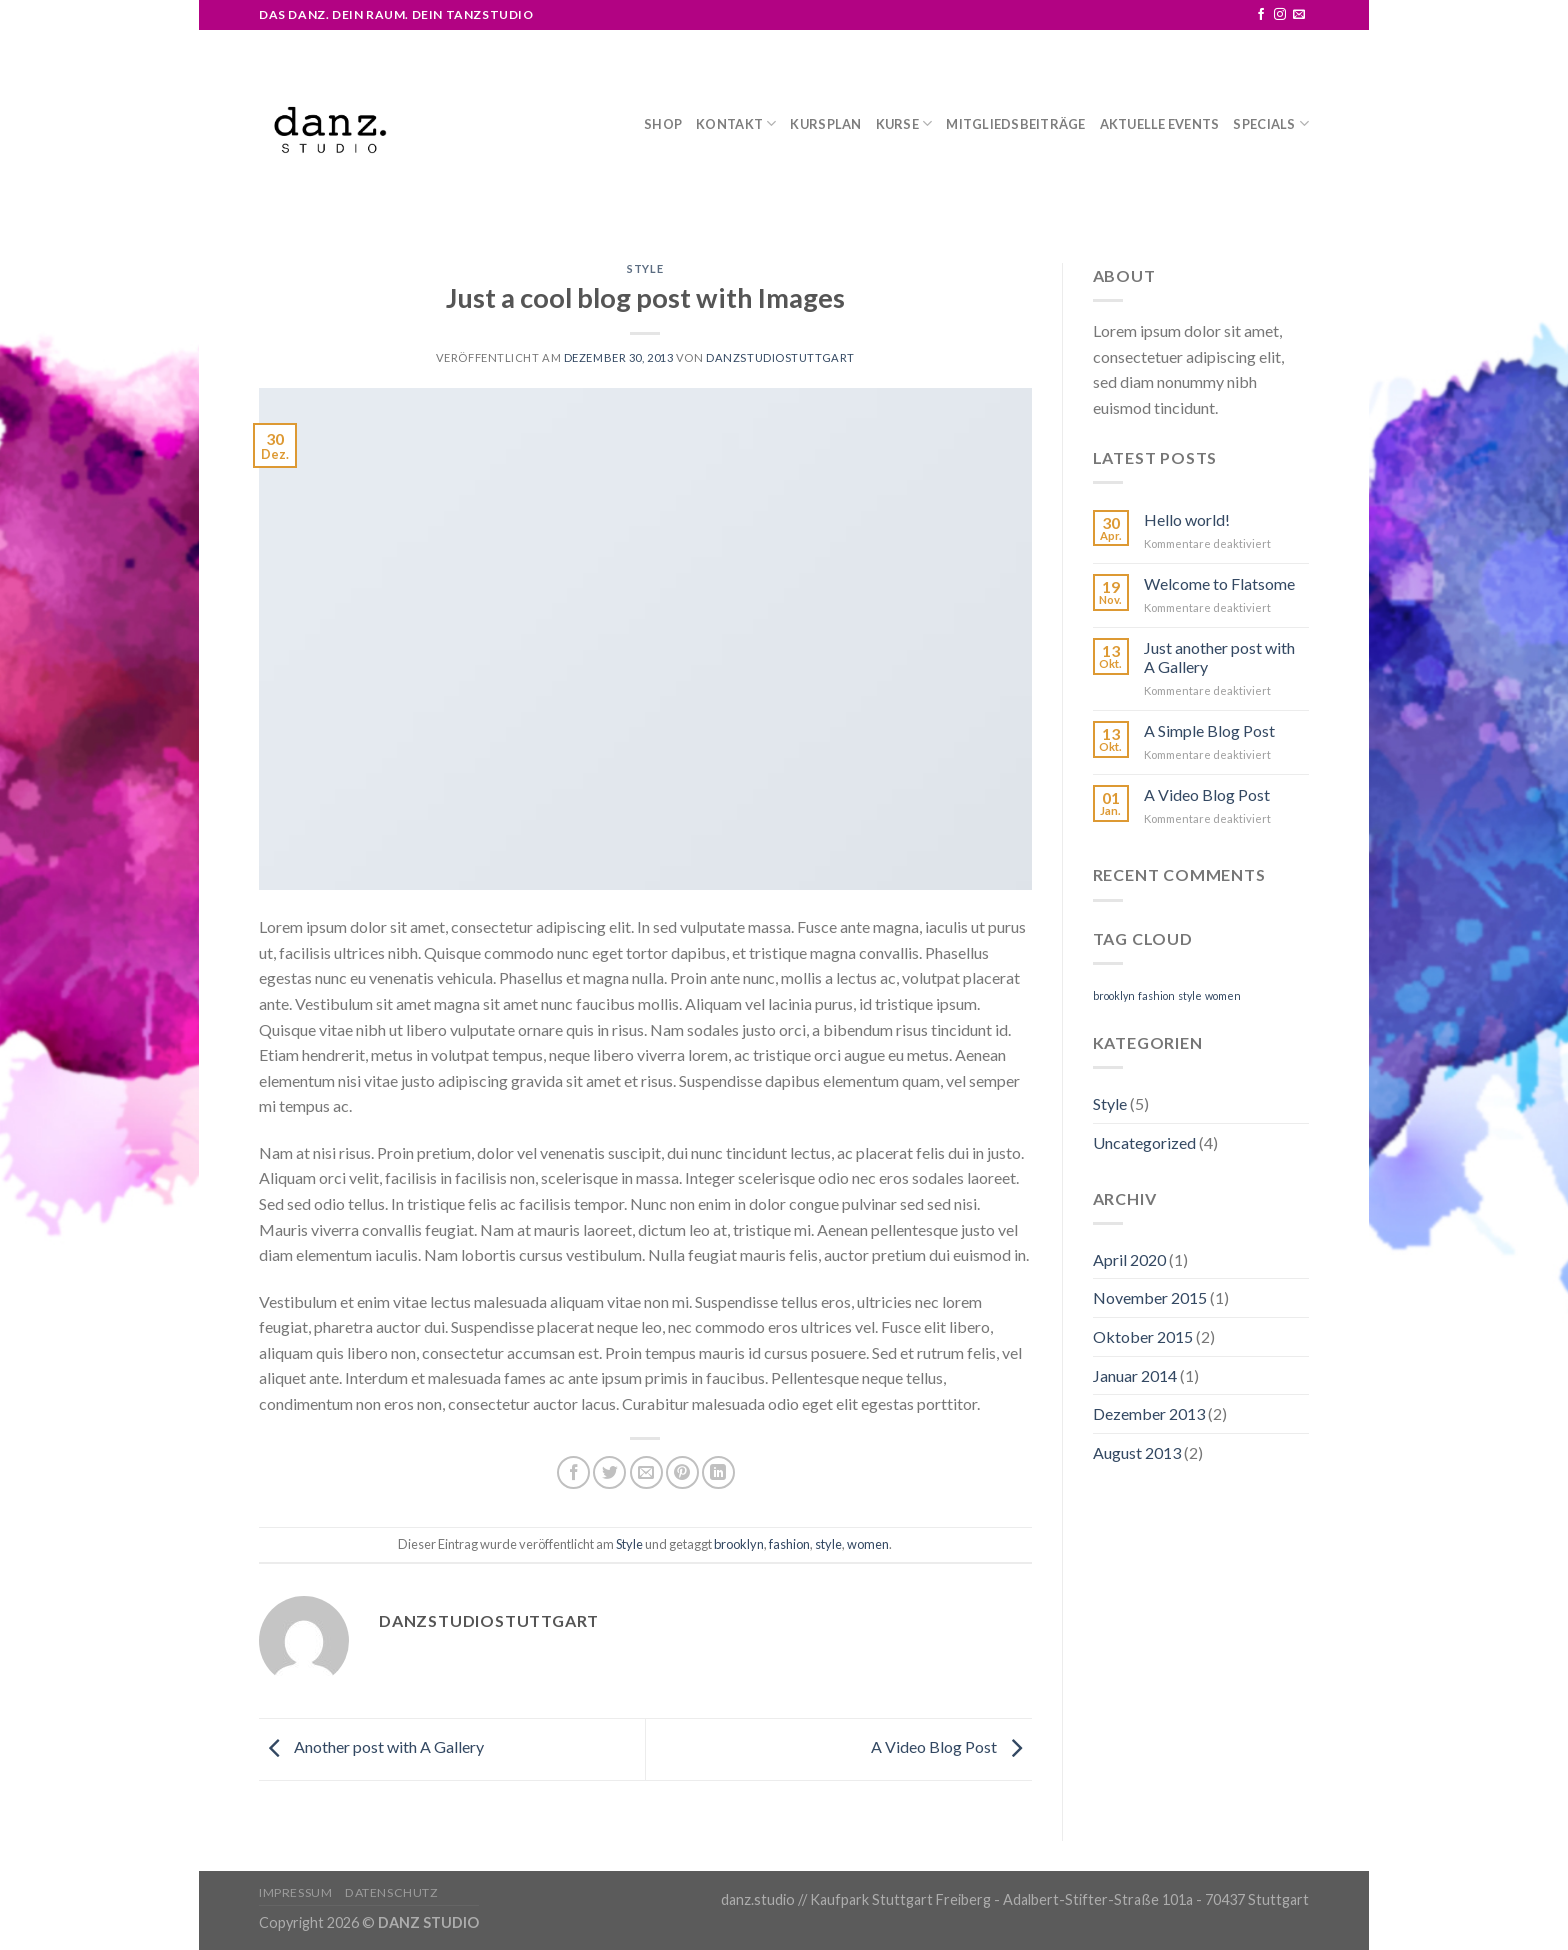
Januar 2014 (1135, 1375)
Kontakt (736, 123)
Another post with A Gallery (371, 1746)
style (828, 1544)
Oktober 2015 (1143, 1336)
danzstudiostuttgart (780, 357)
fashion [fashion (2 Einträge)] (1156, 995)
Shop (663, 124)
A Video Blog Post (951, 1746)
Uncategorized (1144, 1142)
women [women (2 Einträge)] (1223, 995)
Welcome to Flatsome (1219, 583)
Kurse (904, 123)
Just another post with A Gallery (1219, 657)
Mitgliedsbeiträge (1015, 124)
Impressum (296, 1892)
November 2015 (1150, 1297)
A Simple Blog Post (1209, 730)
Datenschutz (392, 1892)
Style (645, 268)
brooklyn (739, 1544)
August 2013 (1137, 1452)
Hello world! (1187, 519)
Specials (1271, 123)
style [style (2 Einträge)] (1190, 995)
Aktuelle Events (1160, 124)
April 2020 (1129, 1259)
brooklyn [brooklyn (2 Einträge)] (1114, 995)
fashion (789, 1544)
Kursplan (825, 124)
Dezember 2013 (1149, 1413)
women (868, 1544)
